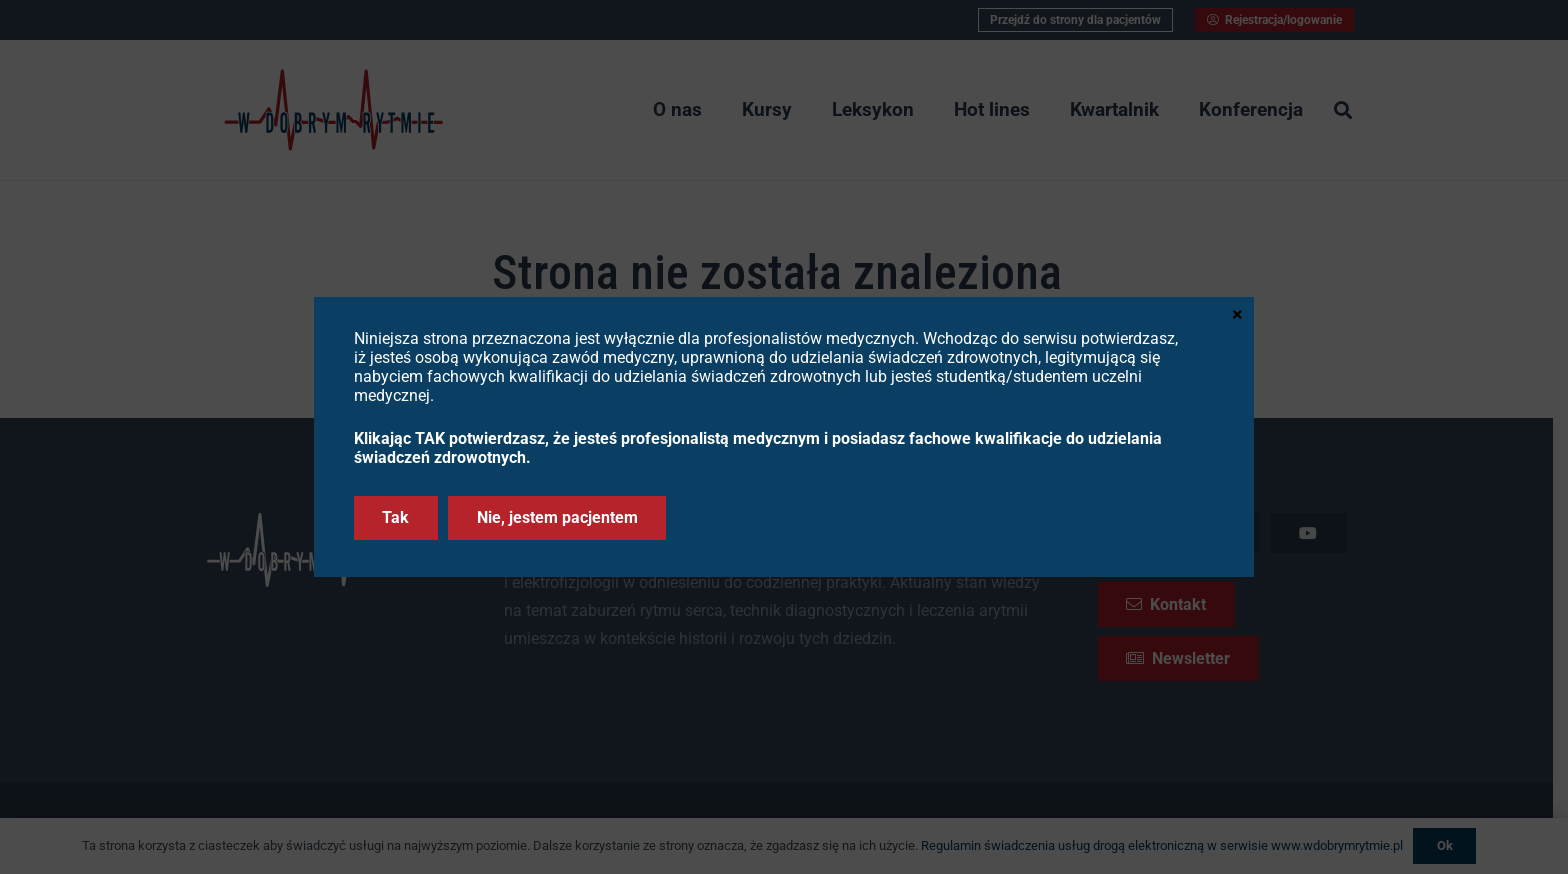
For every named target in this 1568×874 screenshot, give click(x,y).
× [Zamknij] (1237, 313)
